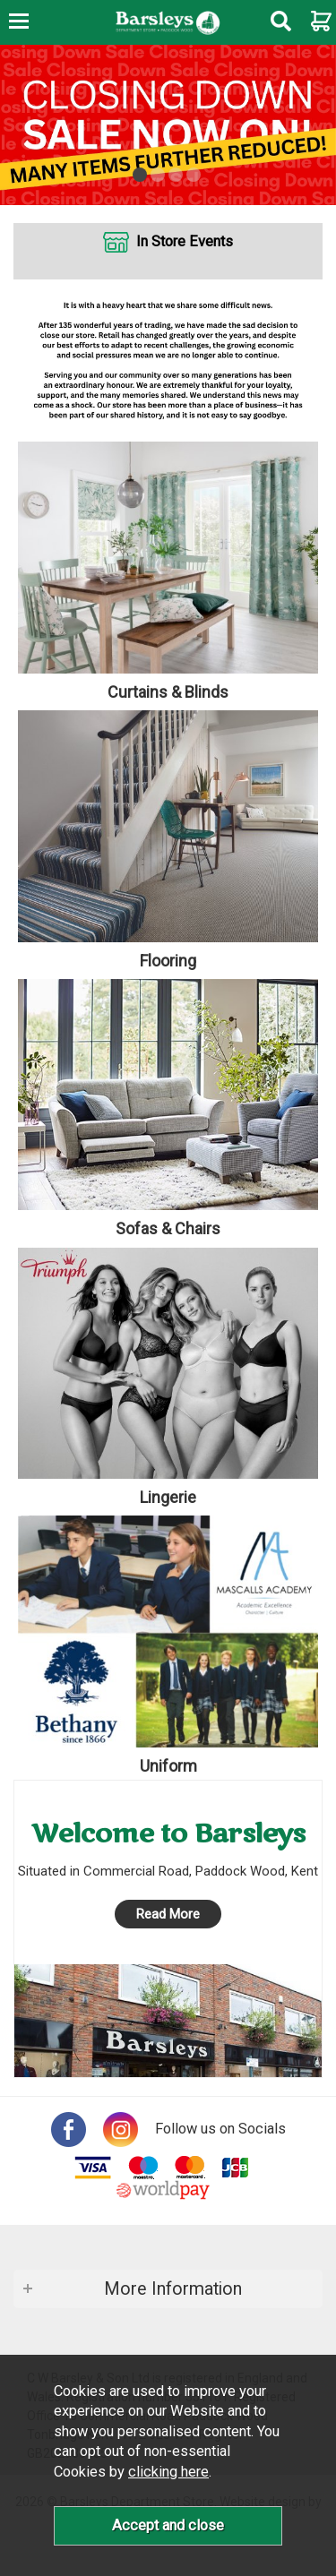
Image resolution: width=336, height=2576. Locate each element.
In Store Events (184, 241)
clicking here (168, 2471)
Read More (168, 1914)
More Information (173, 2289)
